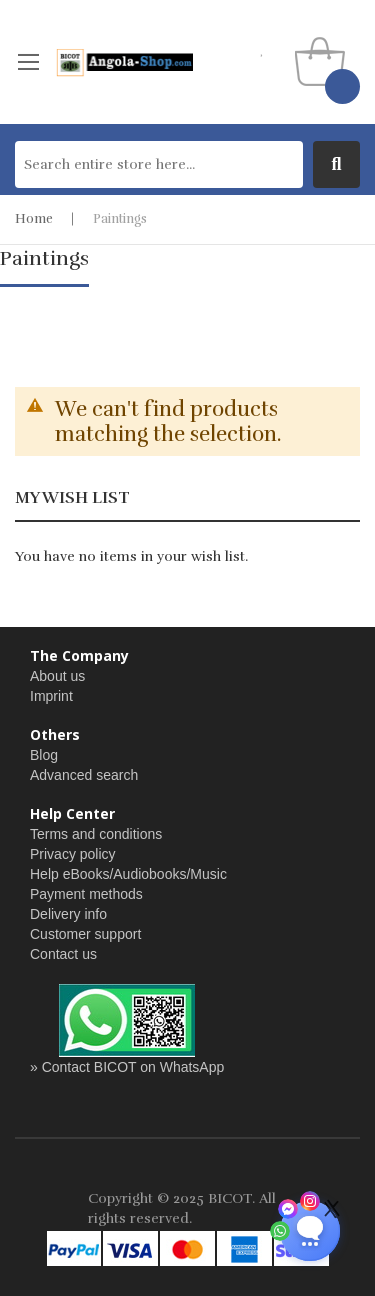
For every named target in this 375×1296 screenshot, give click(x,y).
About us (57, 676)
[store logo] (124, 62)
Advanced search (84, 775)
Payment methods (86, 894)
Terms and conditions (96, 834)
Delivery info (68, 914)
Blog (44, 755)
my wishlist (262, 49)
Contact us (63, 954)
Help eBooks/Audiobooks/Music (128, 874)
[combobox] (159, 164)
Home (34, 219)
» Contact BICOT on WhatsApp (127, 1067)
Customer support (85, 934)
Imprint (51, 696)
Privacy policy (73, 854)
